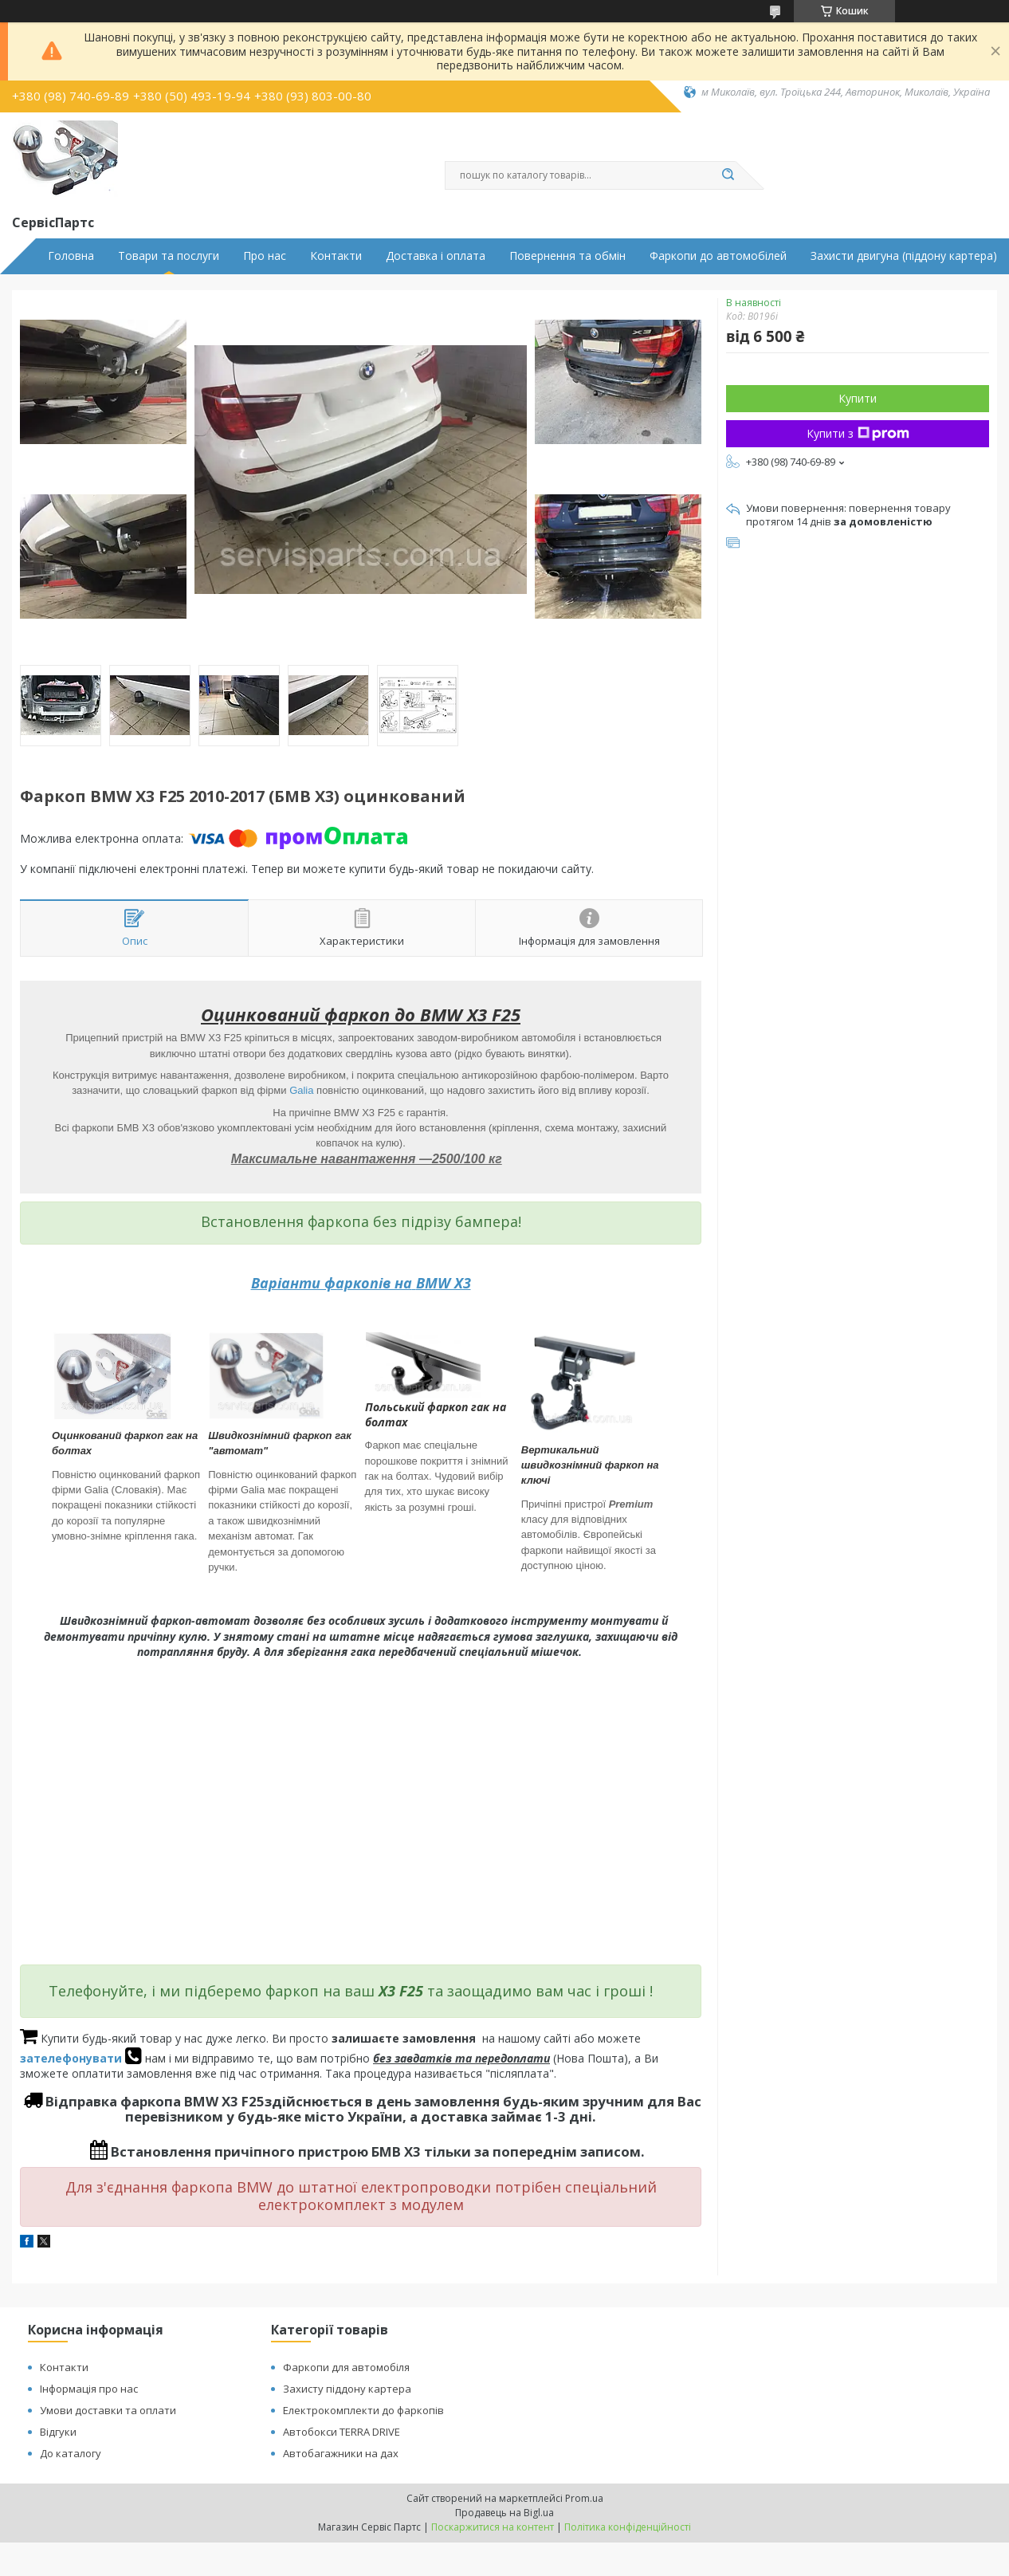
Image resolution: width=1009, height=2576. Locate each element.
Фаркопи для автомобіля (346, 2367)
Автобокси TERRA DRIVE (341, 2432)
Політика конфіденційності (627, 2527)
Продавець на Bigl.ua (504, 2512)
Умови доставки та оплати (108, 2410)
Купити (857, 398)
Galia (301, 1090)
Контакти (336, 256)
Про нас (264, 256)
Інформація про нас (89, 2388)
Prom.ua (584, 2498)
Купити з (858, 433)
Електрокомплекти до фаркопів (363, 2410)
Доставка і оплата (435, 256)
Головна (71, 256)
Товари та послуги (168, 256)
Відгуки (58, 2432)
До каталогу (70, 2453)
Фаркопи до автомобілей (718, 256)
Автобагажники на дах (340, 2453)
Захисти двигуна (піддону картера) (904, 256)
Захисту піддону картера (347, 2388)
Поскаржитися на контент (492, 2527)
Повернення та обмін (567, 256)
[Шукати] (728, 175)
